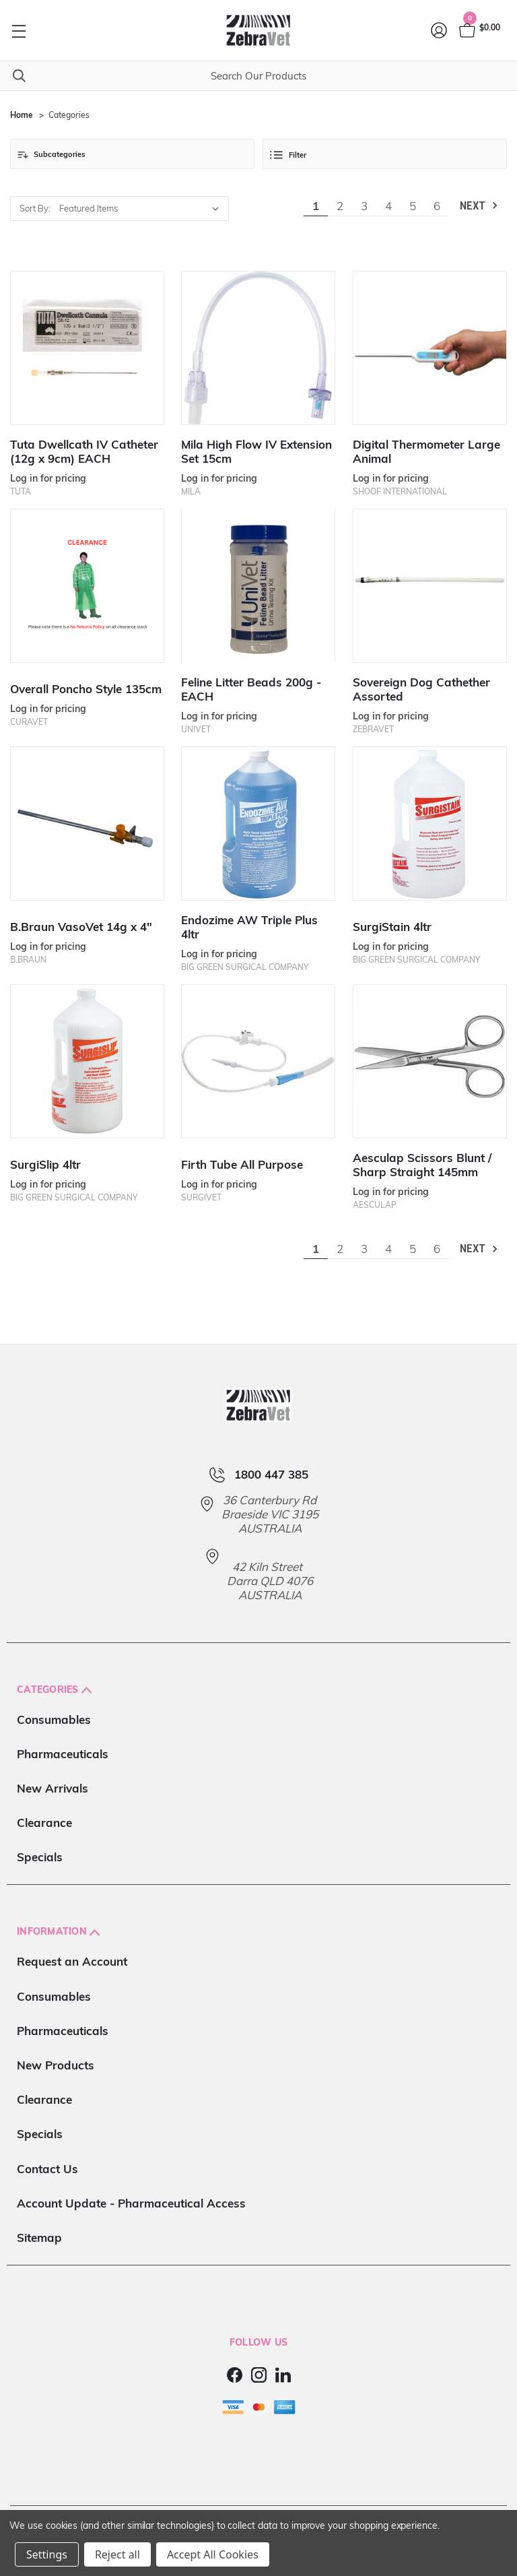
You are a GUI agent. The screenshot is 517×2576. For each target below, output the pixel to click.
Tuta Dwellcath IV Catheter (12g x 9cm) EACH (84, 451)
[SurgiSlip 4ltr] (87, 1061)
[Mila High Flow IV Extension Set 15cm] (258, 347)
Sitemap (39, 2237)
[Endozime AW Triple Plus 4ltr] (258, 823)
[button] (132, 154)
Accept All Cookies (212, 2554)
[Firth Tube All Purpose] (258, 1061)
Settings (46, 2554)
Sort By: (35, 208)
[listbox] (142, 208)
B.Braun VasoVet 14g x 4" (81, 927)
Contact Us (47, 2169)
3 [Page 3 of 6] (364, 206)
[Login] (439, 30)
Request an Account (72, 1961)
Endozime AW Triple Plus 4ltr (249, 927)
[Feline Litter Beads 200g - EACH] (258, 585)
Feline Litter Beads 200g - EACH (251, 689)
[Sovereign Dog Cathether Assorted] (429, 585)
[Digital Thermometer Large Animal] (429, 347)
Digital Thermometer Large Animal (426, 451)
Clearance (44, 1822)
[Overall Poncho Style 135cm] (87, 585)
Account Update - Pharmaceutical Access (131, 2203)
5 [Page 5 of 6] (412, 206)
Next (479, 206)
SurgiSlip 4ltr (45, 1164)
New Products (55, 2065)
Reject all (117, 2554)
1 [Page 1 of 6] (315, 206)
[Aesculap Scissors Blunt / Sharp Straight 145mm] (429, 1061)
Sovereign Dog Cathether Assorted (421, 689)
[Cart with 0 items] (478, 30)
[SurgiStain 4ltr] (429, 823)
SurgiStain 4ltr (392, 927)
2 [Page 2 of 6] (340, 206)
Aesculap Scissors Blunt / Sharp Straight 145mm (422, 1165)
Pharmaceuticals (62, 1754)
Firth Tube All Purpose (242, 1164)
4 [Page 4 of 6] (388, 206)
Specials (40, 1857)
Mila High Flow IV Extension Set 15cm (256, 451)
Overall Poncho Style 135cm (86, 689)
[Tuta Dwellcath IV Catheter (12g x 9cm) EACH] (87, 347)
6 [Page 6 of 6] (437, 206)
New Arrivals (52, 1788)
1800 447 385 (271, 1475)
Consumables (54, 1719)
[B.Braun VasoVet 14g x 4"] (87, 823)
